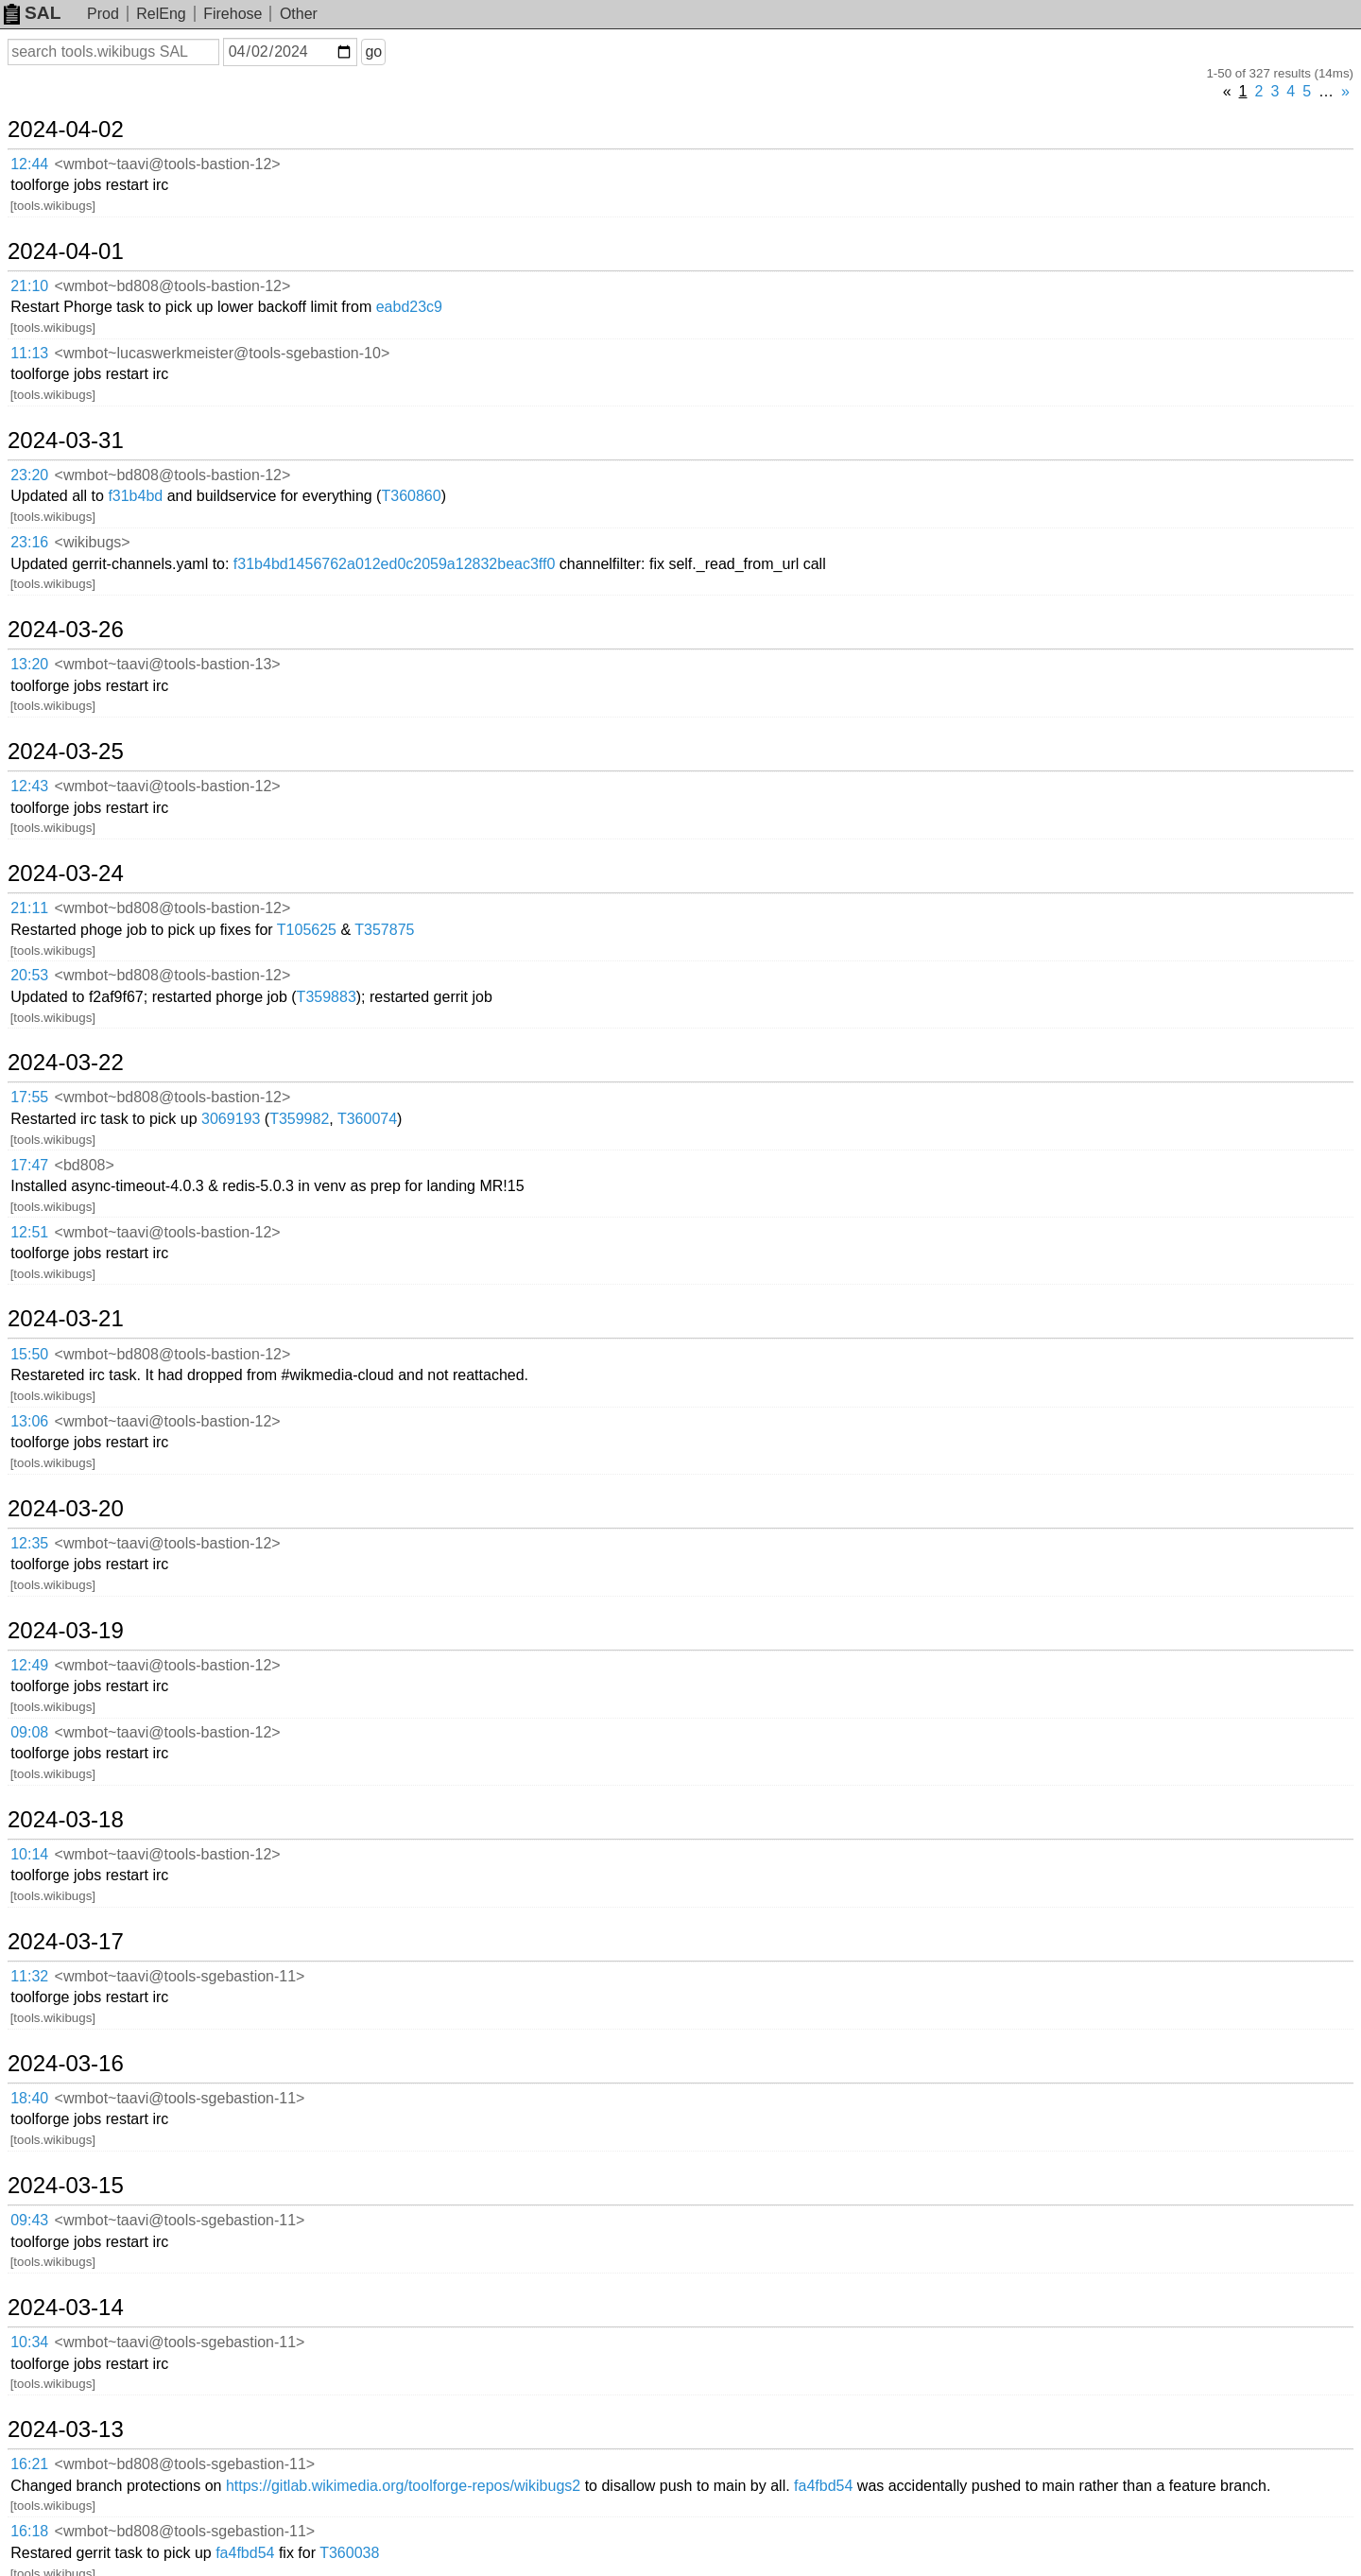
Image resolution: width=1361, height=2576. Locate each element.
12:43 (29, 786)
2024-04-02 (66, 129)
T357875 (384, 930)
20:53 (29, 975)
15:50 (29, 1354)
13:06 (29, 1421)
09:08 (29, 1732)
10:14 (29, 1854)
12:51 (29, 1232)
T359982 (299, 1119)
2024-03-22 (66, 1062)
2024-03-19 (66, 1630)
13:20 (29, 664)
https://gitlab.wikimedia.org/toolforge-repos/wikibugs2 (403, 2486)
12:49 (29, 1665)
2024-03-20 (66, 1508)
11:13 (29, 353)
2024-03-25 (66, 751)
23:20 (29, 475)
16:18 (29, 2531)
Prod (103, 14)
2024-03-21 (66, 1318)
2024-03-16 (66, 2063)
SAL (32, 13)
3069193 (230, 1119)
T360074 (367, 1119)
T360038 (349, 2553)
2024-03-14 (66, 2307)
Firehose (232, 14)
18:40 (29, 2098)
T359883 (326, 997)
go (373, 51)
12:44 (29, 164)
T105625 (306, 930)
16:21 (29, 2464)
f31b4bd (135, 496)
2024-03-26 (66, 629)
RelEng (160, 14)
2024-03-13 (66, 2429)
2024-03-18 (66, 1819)
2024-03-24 (66, 873)
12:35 (29, 1543)
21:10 (29, 286)
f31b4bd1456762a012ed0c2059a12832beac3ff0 (394, 564)
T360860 (410, 496)
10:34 (29, 2342)
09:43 (29, 2220)
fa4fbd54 (823, 2486)
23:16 (29, 542)
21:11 (29, 908)
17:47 (29, 1165)
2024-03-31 (66, 440)
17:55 (29, 1097)
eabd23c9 (409, 307)
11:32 (29, 1976)
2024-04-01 (66, 251)
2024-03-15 (66, 2185)
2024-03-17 (66, 1941)
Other (299, 14)
